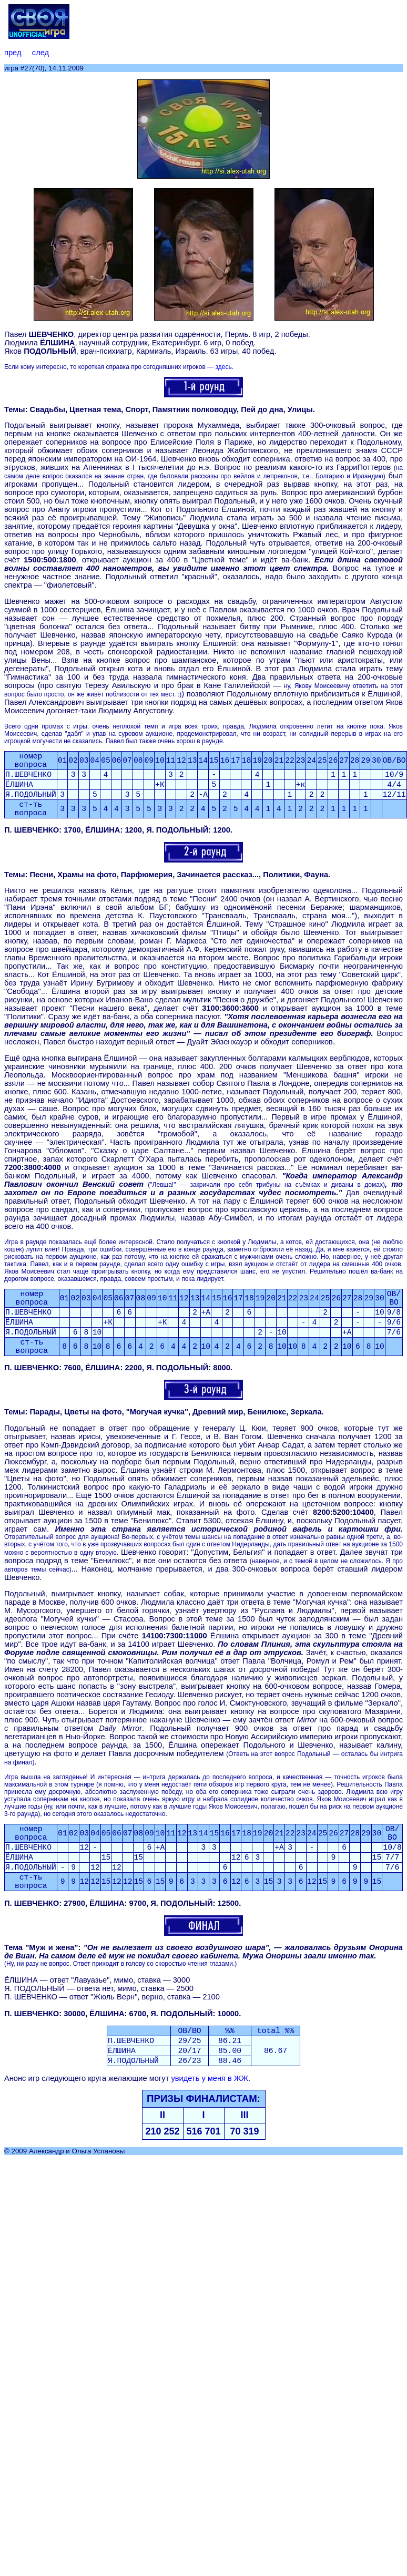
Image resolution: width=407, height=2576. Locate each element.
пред (12, 52)
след (40, 52)
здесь (223, 367)
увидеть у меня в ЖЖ (209, 2078)
